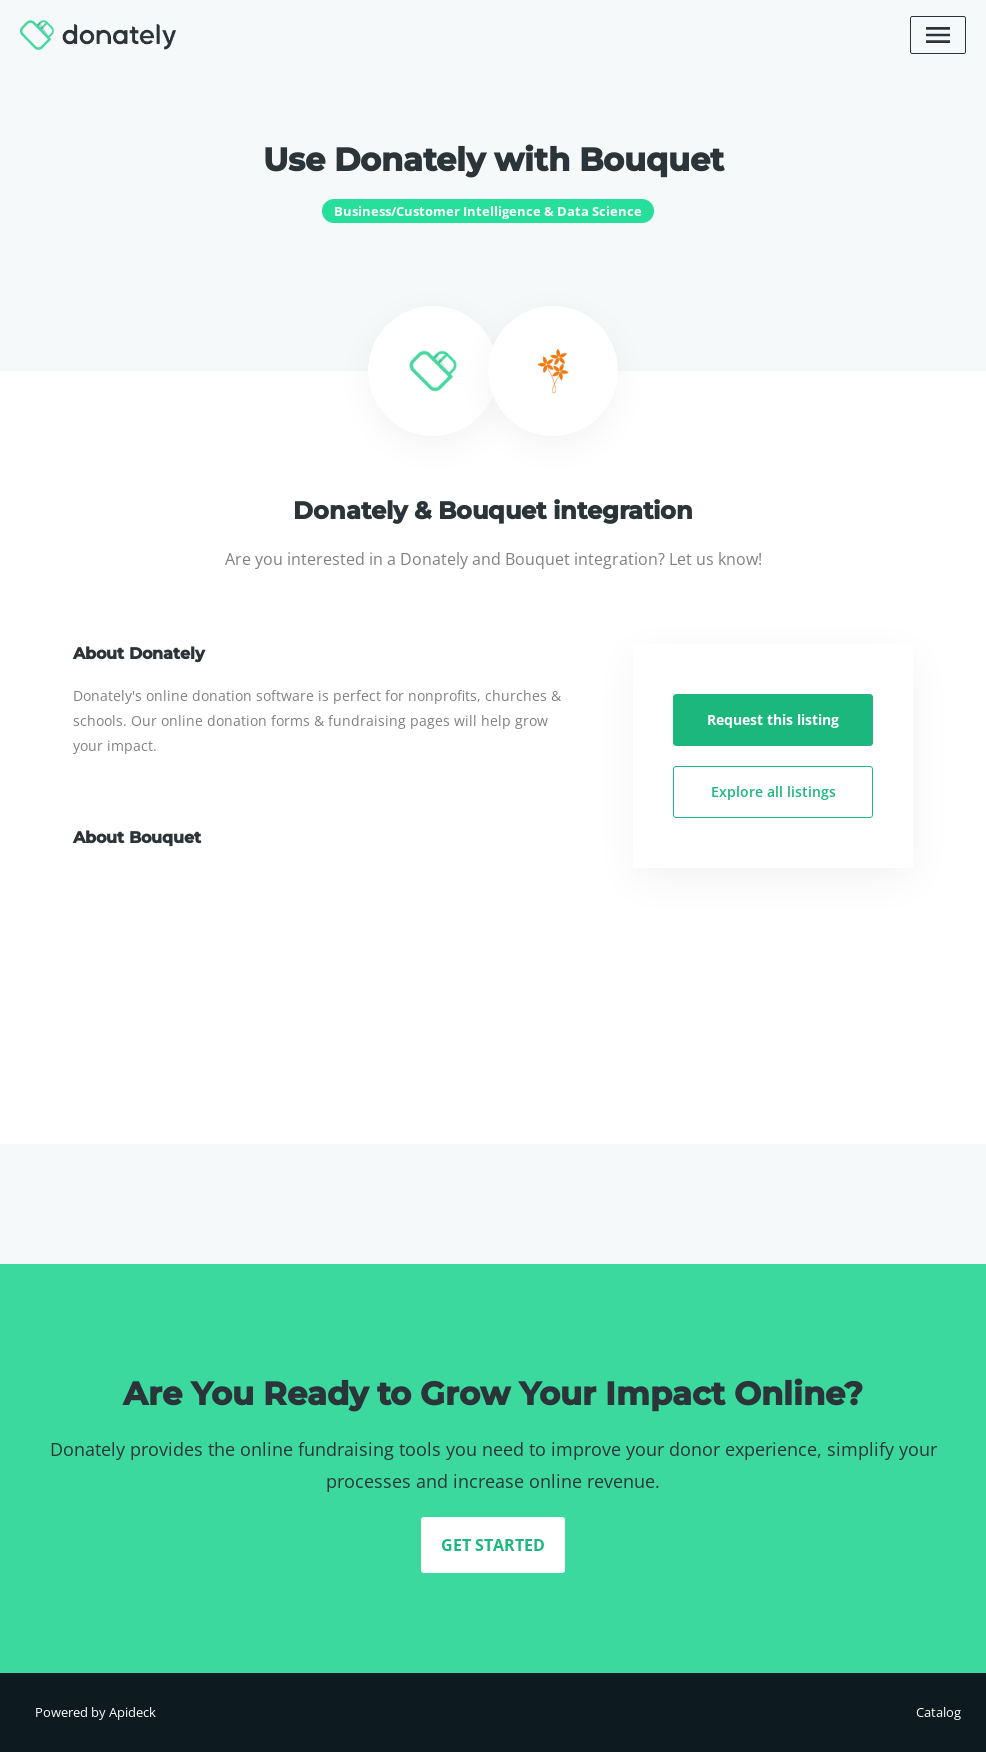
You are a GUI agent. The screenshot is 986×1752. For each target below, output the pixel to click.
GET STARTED (493, 1545)
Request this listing (773, 719)
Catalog (938, 1712)
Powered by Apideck (95, 1712)
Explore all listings (773, 791)
